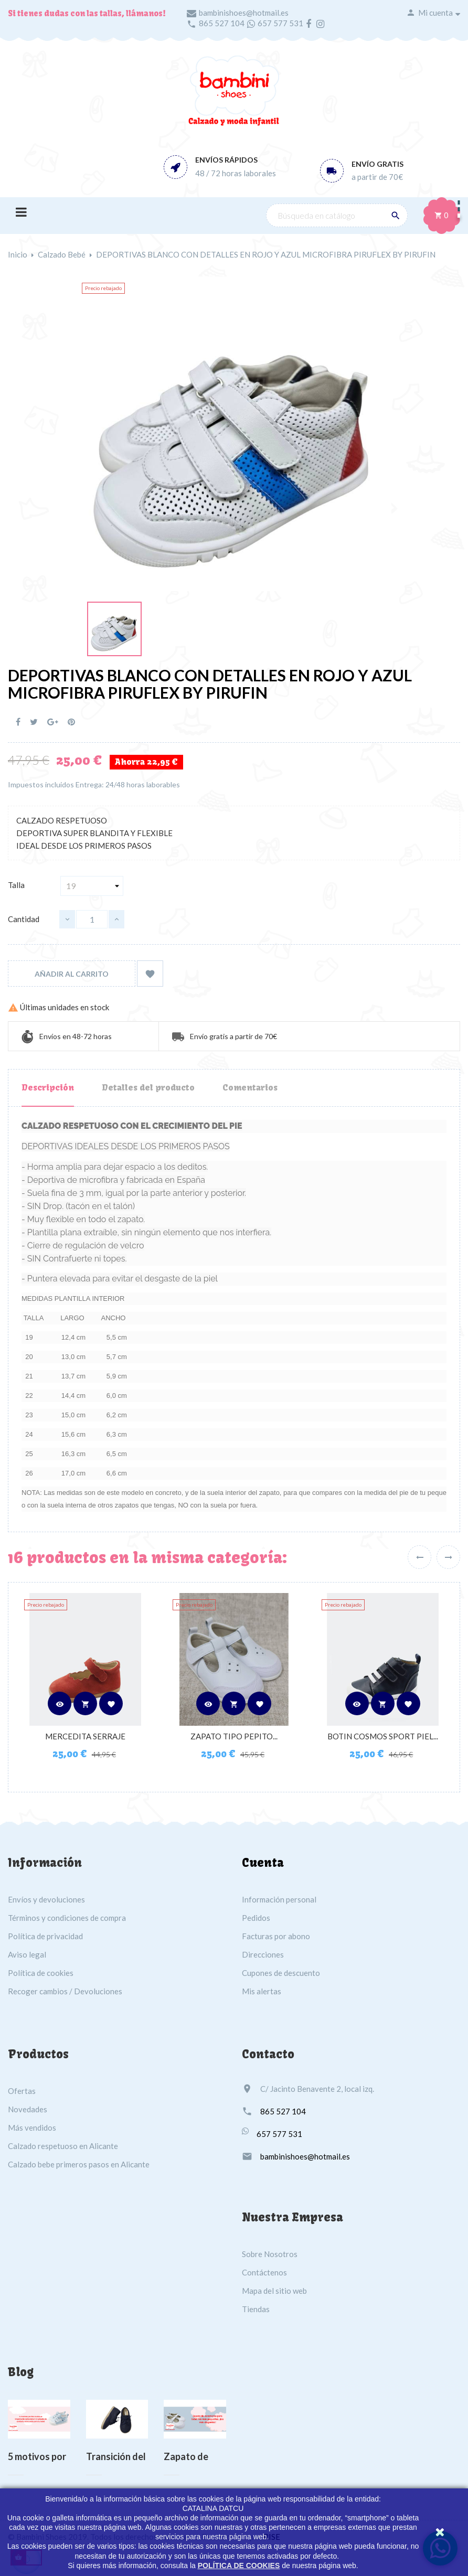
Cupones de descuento (281, 1973)
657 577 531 (280, 23)
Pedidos (256, 1917)
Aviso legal (27, 1954)
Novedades (27, 2109)
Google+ (52, 722)
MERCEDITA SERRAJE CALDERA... (85, 1741)
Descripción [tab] (48, 1087)
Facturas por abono (276, 1936)
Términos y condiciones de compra (67, 1917)
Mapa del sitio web (274, 2290)
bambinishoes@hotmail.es (244, 12)
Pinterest (71, 722)
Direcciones (263, 1954)
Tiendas (256, 2309)
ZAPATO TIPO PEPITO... (234, 1736)
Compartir (18, 722)
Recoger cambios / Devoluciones (65, 1991)
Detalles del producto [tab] (148, 1087)
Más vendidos (32, 2127)
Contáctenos (264, 2272)
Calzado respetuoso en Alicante (63, 2146)
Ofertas (22, 2091)
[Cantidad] (92, 919)
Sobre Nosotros (269, 2254)
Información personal (279, 1899)
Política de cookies (40, 1973)
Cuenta (263, 1862)
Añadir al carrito (72, 973)
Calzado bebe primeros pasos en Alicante (79, 2164)
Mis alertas (261, 1991)
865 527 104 (221, 23)
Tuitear (34, 722)
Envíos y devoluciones (46, 1899)
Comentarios (250, 1087)
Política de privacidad (45, 1936)
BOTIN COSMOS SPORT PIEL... (382, 1736)
